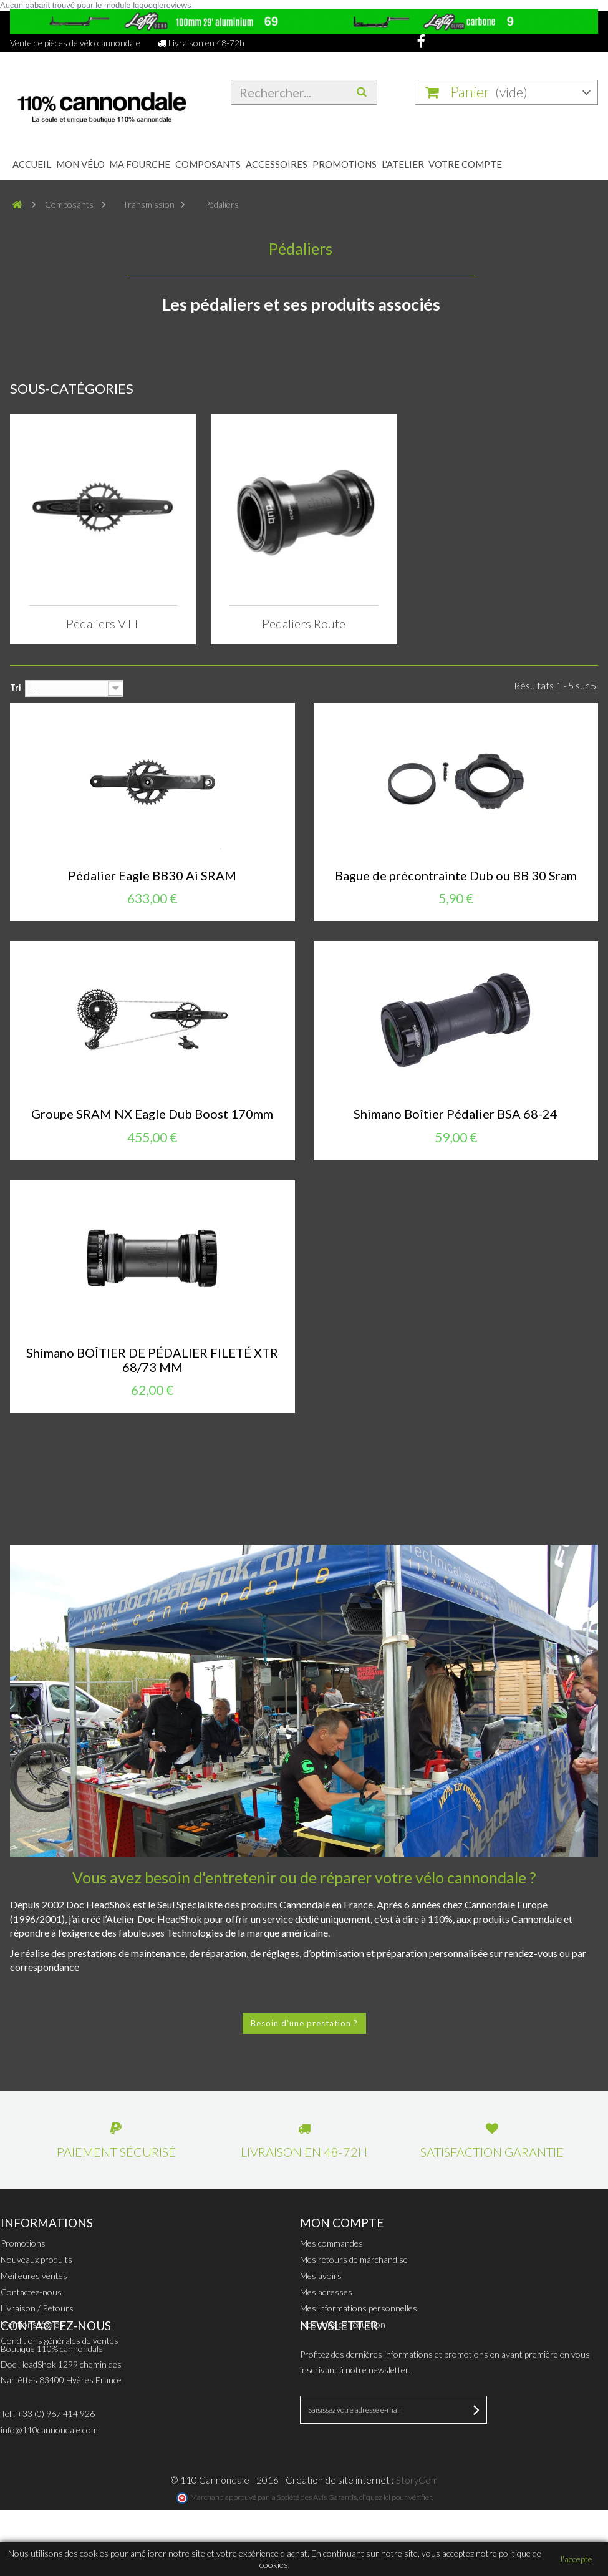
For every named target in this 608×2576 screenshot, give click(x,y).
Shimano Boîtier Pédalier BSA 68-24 (455, 1114)
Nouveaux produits (36, 2259)
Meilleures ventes (34, 2275)
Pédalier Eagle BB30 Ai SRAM (152, 875)
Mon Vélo (80, 164)
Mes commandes (331, 2243)
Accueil (31, 164)
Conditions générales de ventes (59, 2340)
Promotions (344, 164)
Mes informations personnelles (358, 2308)
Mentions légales (32, 2324)
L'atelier (403, 164)
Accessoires (276, 164)
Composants (208, 164)
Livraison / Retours (37, 2308)
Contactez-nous (31, 2292)
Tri (15, 688)
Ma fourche (139, 164)
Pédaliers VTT (103, 623)
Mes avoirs (321, 2275)
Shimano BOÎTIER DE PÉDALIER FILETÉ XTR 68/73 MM (152, 1360)
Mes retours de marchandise (354, 2259)
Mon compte (342, 2222)
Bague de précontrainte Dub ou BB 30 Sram (456, 875)
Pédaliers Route (303, 623)
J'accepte (575, 2559)
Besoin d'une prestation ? (304, 2023)
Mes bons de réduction (342, 2324)
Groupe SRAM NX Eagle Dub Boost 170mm (152, 1114)
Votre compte (465, 164)
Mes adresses (326, 2292)
